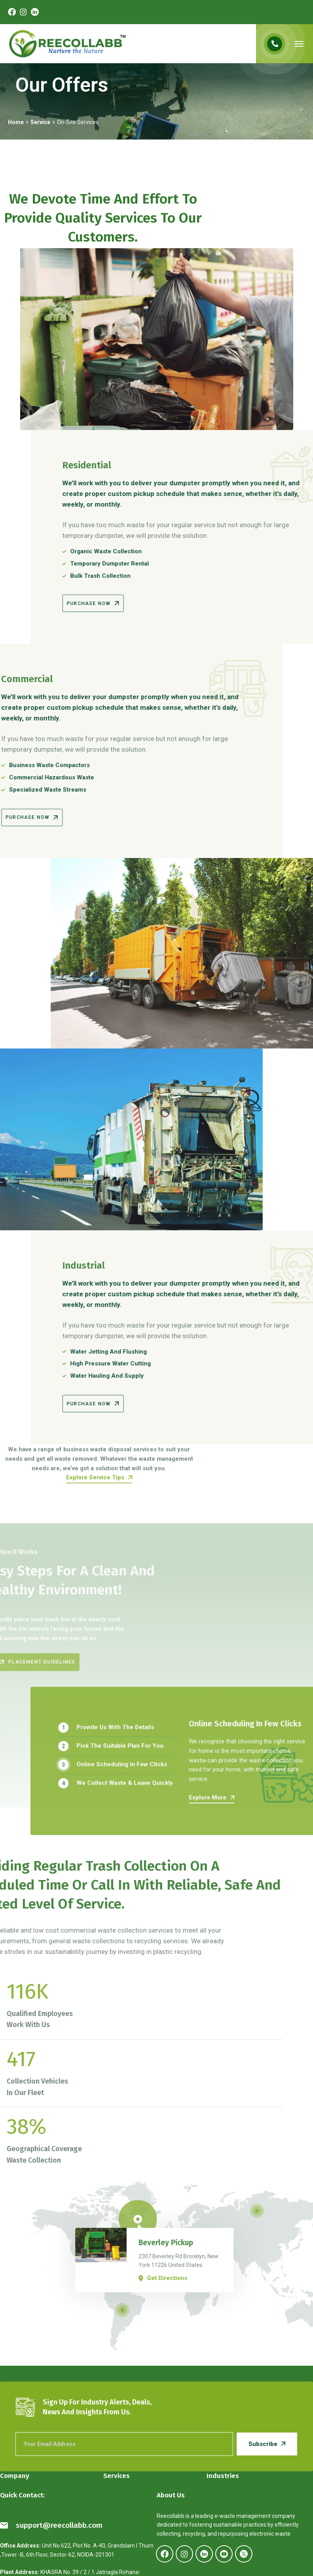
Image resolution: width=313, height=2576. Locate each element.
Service (40, 122)
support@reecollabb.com (51, 2525)
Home (16, 122)
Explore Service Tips (99, 1501)
